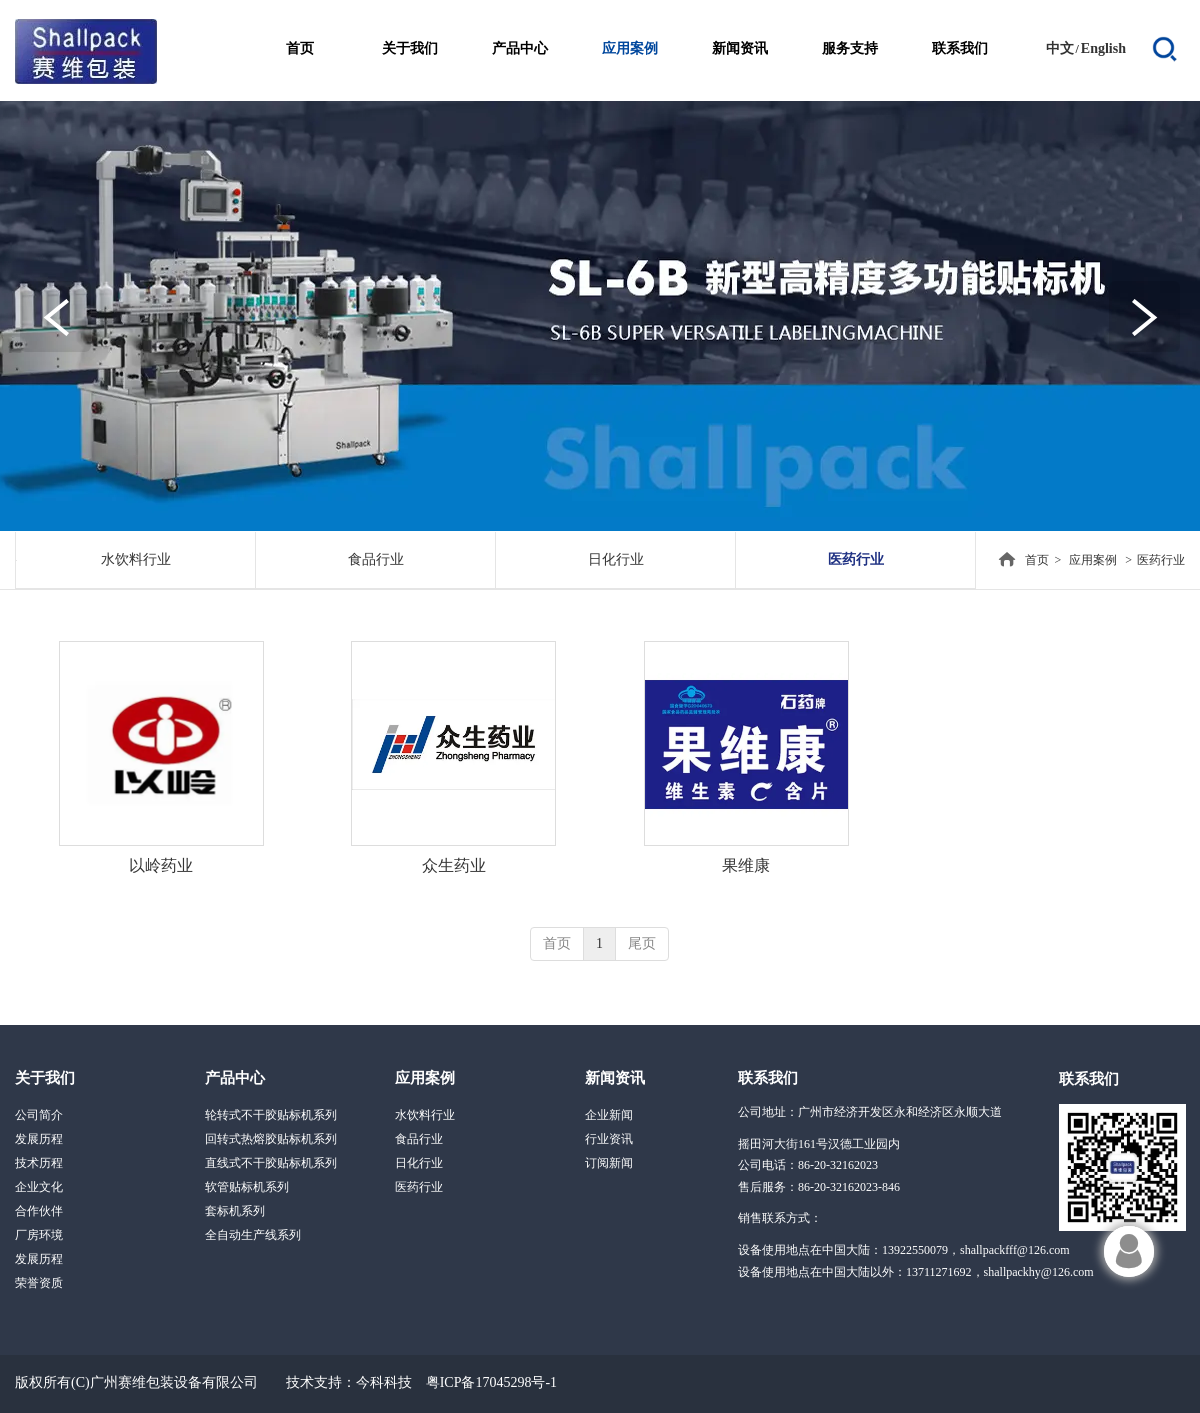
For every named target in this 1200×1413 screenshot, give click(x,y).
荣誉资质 (39, 1283)
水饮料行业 (425, 1115)
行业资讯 (609, 1139)
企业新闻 (609, 1115)
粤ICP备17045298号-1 (491, 1382)
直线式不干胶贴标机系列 (271, 1163)
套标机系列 (235, 1211)
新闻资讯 (615, 1078)
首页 (1037, 560)
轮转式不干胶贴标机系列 (271, 1115)
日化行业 (419, 1163)
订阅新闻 (609, 1163)
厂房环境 (39, 1235)
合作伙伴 (39, 1211)
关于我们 (45, 1078)
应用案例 (1093, 560)
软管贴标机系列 (247, 1187)
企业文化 (39, 1187)
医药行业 (1161, 560)
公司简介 (39, 1115)
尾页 (642, 943)
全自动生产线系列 (253, 1235)
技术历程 (39, 1163)
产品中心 (235, 1078)
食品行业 (419, 1139)
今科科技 (384, 1382)
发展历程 (39, 1139)
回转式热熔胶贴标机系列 (271, 1139)
